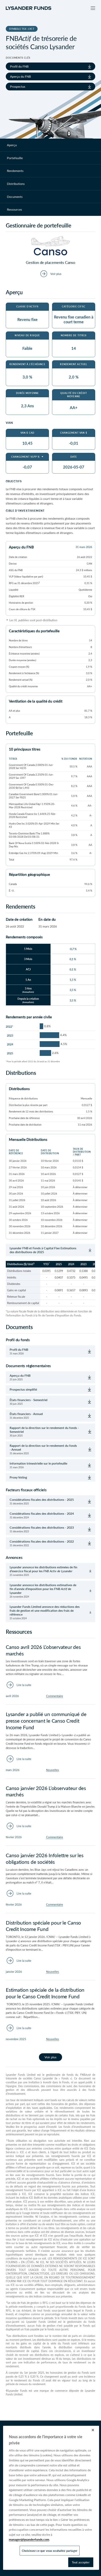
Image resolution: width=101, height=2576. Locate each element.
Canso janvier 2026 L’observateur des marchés (46, 1797)
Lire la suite (18, 1691)
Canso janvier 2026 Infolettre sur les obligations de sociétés (44, 1865)
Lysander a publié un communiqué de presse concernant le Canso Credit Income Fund (46, 1727)
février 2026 (14, 1843)
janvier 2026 (14, 1978)
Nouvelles (52, 1776)
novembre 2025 (16, 2045)
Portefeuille (15, 158)
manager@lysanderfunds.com (29, 2539)
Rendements (15, 170)
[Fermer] (93, 2430)
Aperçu (12, 145)
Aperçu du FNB (50, 76)
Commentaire (54, 1702)
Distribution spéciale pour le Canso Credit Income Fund (43, 1932)
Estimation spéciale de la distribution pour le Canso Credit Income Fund (45, 1999)
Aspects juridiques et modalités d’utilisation (50, 2571)
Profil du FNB (50, 66)
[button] (93, 8)
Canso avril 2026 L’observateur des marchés (43, 1656)
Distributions (16, 183)
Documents (15, 196)
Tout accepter (81, 2562)
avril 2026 (12, 1702)
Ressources (14, 209)
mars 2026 (12, 1776)
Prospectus (50, 86)
